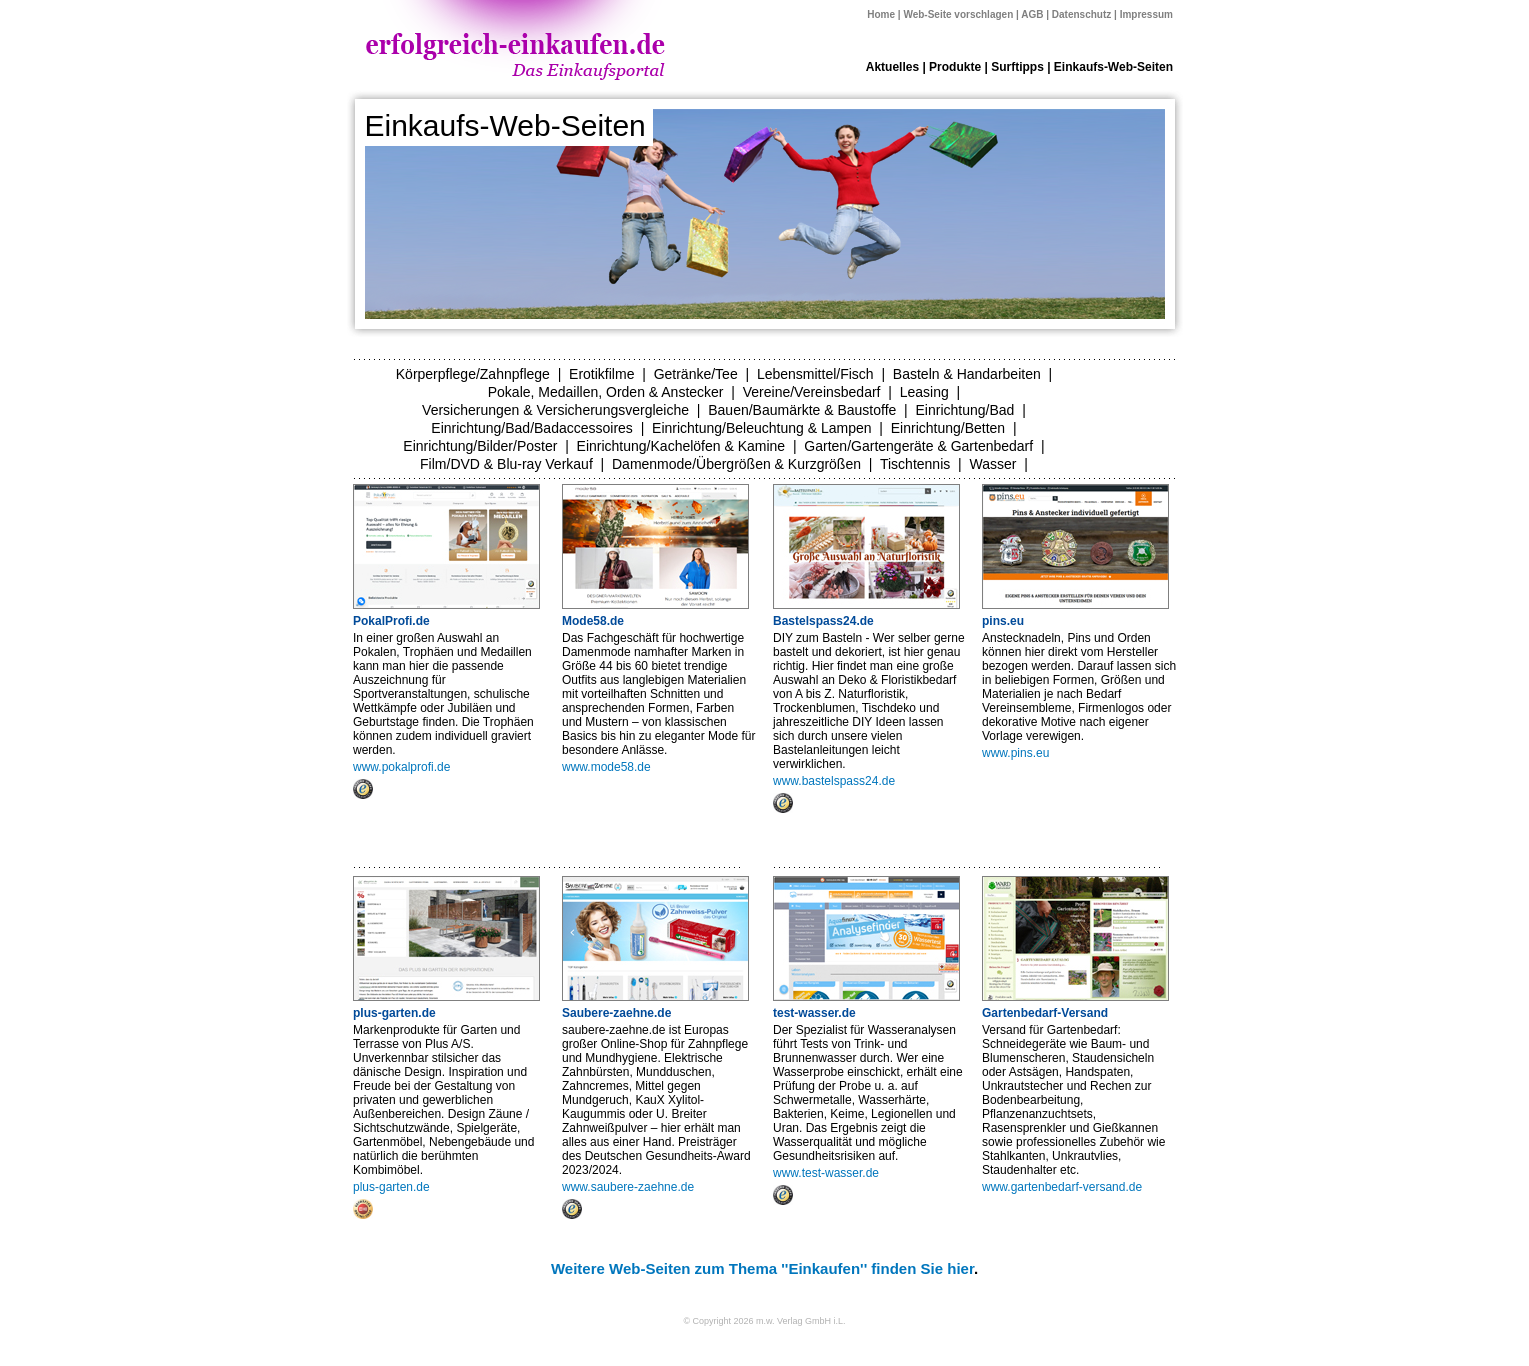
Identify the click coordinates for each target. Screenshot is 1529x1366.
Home (881, 14)
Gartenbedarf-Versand (1045, 1013)
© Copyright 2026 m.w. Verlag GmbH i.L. (764, 1321)
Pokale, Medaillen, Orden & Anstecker (606, 392)
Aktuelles (892, 67)
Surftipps (1017, 67)
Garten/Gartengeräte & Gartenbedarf (918, 446)
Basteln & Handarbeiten (967, 374)
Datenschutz (1081, 14)
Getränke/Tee (696, 374)
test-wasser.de (814, 1013)
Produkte (955, 67)
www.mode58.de (606, 767)
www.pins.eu (1015, 753)
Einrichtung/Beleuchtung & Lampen (761, 428)
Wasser (992, 464)
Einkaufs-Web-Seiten (1113, 67)
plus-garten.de (394, 1013)
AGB (1032, 14)
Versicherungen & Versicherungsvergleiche (555, 410)
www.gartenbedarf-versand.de (1062, 1187)
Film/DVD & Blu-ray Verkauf (506, 464)
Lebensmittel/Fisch (815, 374)
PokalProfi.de (391, 621)
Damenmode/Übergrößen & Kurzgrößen (736, 464)
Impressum (1146, 14)
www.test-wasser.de (826, 1173)
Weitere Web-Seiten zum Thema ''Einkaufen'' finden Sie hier (762, 1268)
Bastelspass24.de (823, 621)
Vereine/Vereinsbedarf (812, 392)
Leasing (924, 392)
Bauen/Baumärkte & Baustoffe (802, 410)
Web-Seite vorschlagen (958, 14)
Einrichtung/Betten (948, 428)
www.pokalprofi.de (401, 767)
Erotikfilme (601, 374)
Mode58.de (593, 621)
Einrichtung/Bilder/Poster (480, 446)
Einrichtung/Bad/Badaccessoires (532, 428)
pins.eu (1003, 621)
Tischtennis (915, 464)
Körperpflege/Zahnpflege (473, 374)
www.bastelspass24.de (834, 781)
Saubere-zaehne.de (616, 1013)
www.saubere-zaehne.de (628, 1187)
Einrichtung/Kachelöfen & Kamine (681, 446)
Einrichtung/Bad (965, 410)
